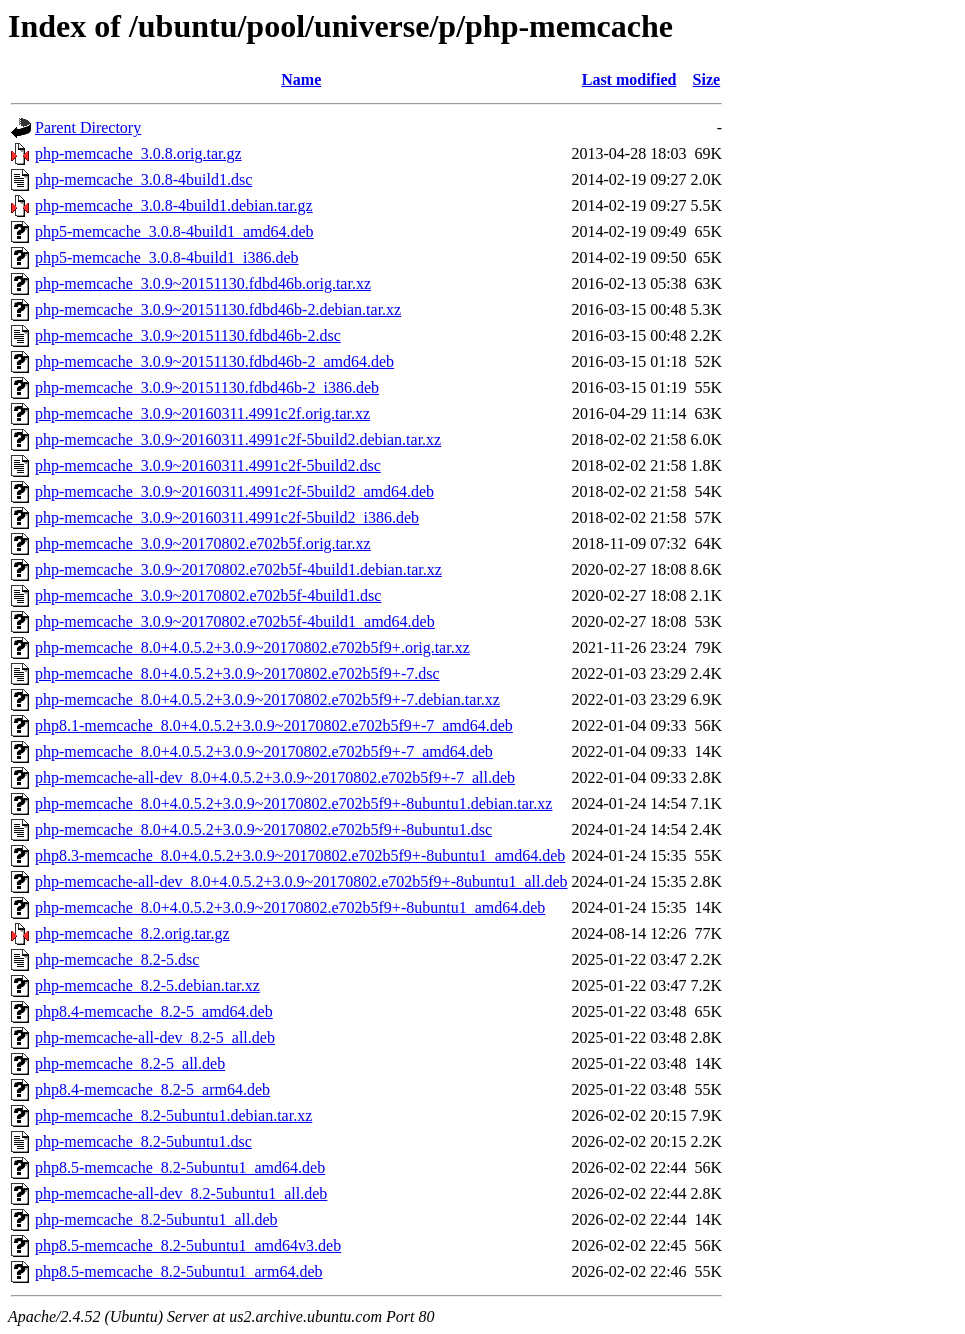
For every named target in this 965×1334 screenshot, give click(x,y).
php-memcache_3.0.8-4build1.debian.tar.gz (174, 205)
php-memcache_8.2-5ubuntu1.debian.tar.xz (173, 1115)
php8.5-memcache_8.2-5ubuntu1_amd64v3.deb (188, 1245)
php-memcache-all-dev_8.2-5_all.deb (155, 1037)
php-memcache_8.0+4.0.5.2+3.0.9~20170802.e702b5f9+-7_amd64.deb (264, 751)
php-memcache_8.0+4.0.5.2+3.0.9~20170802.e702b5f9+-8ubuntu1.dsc (263, 829)
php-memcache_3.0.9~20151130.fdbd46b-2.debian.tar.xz (218, 309)
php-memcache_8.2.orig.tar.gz (132, 933)
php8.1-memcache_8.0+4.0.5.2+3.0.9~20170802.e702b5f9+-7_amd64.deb (274, 725)
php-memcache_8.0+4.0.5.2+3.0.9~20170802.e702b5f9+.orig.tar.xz (252, 647)
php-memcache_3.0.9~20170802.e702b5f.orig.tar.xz (203, 543)
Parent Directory (88, 127)
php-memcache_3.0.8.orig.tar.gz (138, 153)
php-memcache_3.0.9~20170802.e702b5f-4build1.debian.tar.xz (238, 569)
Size (707, 79)
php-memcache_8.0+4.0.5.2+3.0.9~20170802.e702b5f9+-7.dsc (237, 673)
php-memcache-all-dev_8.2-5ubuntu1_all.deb (181, 1193)
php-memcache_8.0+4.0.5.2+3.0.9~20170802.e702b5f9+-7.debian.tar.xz (267, 699)
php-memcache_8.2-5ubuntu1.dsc (143, 1141)
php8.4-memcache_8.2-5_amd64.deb (154, 1011)
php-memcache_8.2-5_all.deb (130, 1063)
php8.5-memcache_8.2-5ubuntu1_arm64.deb (178, 1271)
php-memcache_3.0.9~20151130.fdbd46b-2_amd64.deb (214, 361)
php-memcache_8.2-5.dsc (117, 959)
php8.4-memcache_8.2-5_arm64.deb (152, 1089)
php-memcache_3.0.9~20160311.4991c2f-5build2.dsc (208, 465)
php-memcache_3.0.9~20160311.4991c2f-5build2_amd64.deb (234, 491)
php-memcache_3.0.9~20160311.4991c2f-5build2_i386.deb (227, 517)
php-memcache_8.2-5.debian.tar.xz (147, 985)
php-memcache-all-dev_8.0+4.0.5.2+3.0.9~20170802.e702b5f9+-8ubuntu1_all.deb (301, 881)
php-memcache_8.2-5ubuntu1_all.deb (156, 1219)
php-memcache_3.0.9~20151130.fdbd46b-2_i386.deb (207, 387)
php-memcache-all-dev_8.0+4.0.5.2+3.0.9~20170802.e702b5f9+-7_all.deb (275, 777)
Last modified (629, 79)
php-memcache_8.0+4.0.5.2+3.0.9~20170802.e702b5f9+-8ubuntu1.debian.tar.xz (293, 803)
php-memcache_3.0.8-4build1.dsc (143, 179)
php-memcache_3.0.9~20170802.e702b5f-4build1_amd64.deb (235, 621)
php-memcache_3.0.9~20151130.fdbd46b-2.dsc (188, 335)
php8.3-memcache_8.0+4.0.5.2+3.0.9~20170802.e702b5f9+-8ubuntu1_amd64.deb (300, 855)
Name (301, 79)
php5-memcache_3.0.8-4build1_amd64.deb (174, 231)
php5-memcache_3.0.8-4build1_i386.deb (167, 257)
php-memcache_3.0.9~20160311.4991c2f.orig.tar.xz (202, 413)
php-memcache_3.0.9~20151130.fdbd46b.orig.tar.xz (203, 283)
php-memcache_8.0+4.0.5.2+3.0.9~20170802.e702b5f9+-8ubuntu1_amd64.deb (290, 907)
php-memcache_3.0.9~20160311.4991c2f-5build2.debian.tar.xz (238, 439)
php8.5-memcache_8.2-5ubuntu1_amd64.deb (180, 1167)
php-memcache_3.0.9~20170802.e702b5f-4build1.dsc (208, 595)
